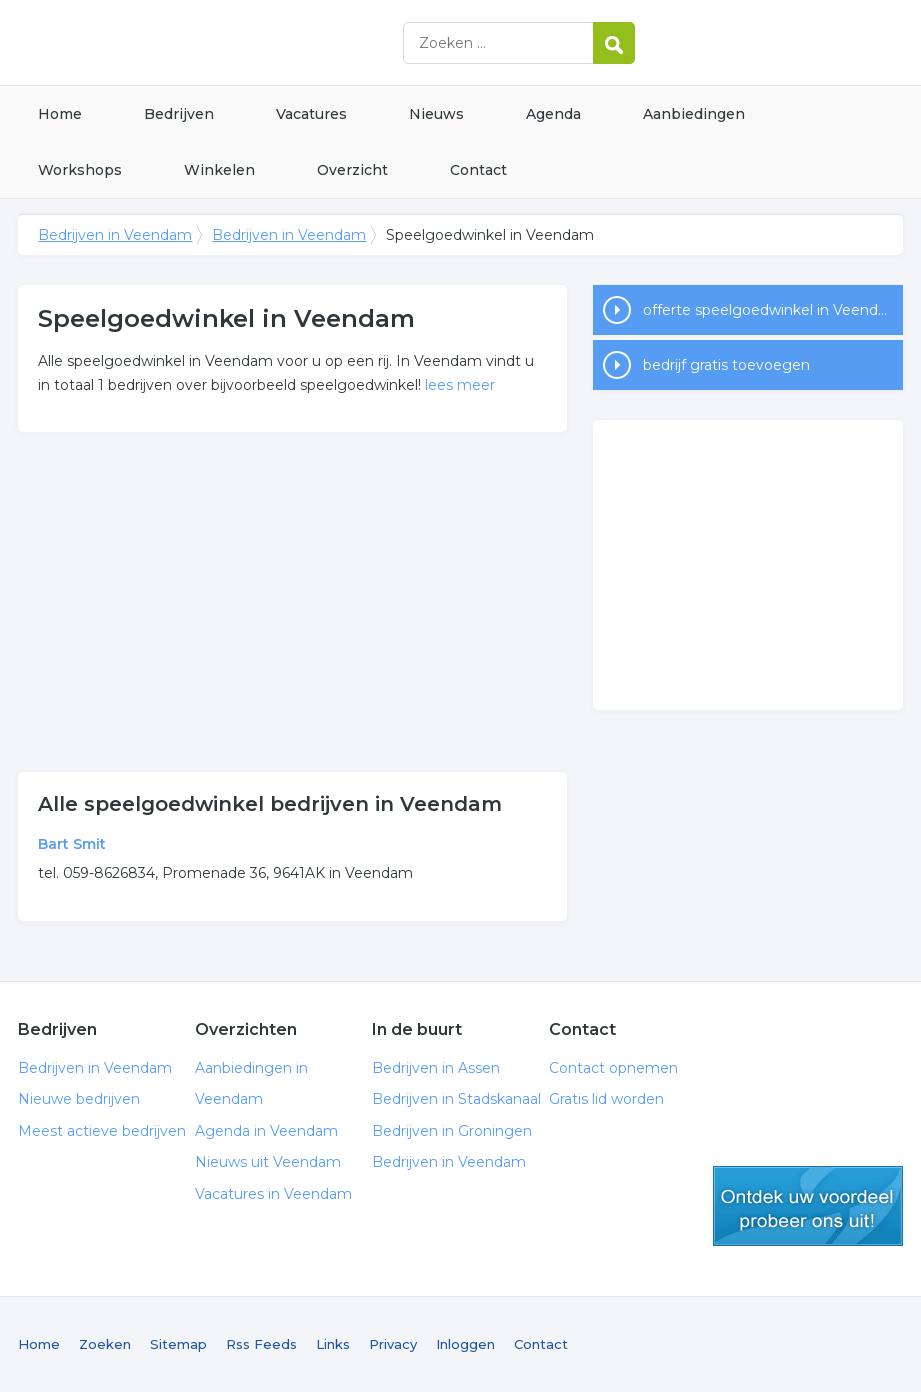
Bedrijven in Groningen (452, 1131)
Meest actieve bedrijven (102, 1131)
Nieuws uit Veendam (268, 1162)
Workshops (80, 170)
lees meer (460, 385)
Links (333, 1344)
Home (60, 114)
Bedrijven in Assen (436, 1068)
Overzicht (352, 170)
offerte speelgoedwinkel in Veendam (772, 310)
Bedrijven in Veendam (268, 42)
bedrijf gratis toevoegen (726, 365)
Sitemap (178, 1344)
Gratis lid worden (606, 1099)
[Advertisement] (293, 602)
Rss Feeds (261, 1344)
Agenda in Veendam (266, 1131)
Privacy (393, 1344)
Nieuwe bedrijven (79, 1099)
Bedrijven (179, 114)
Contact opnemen (613, 1068)
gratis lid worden (808, 1206)
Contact (478, 170)
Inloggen (465, 1344)
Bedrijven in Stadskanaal (456, 1099)
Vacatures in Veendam (273, 1194)
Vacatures (311, 114)
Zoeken (105, 1344)
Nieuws (436, 114)
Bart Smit (72, 844)
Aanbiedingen (694, 114)
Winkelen (219, 170)
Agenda (553, 114)
